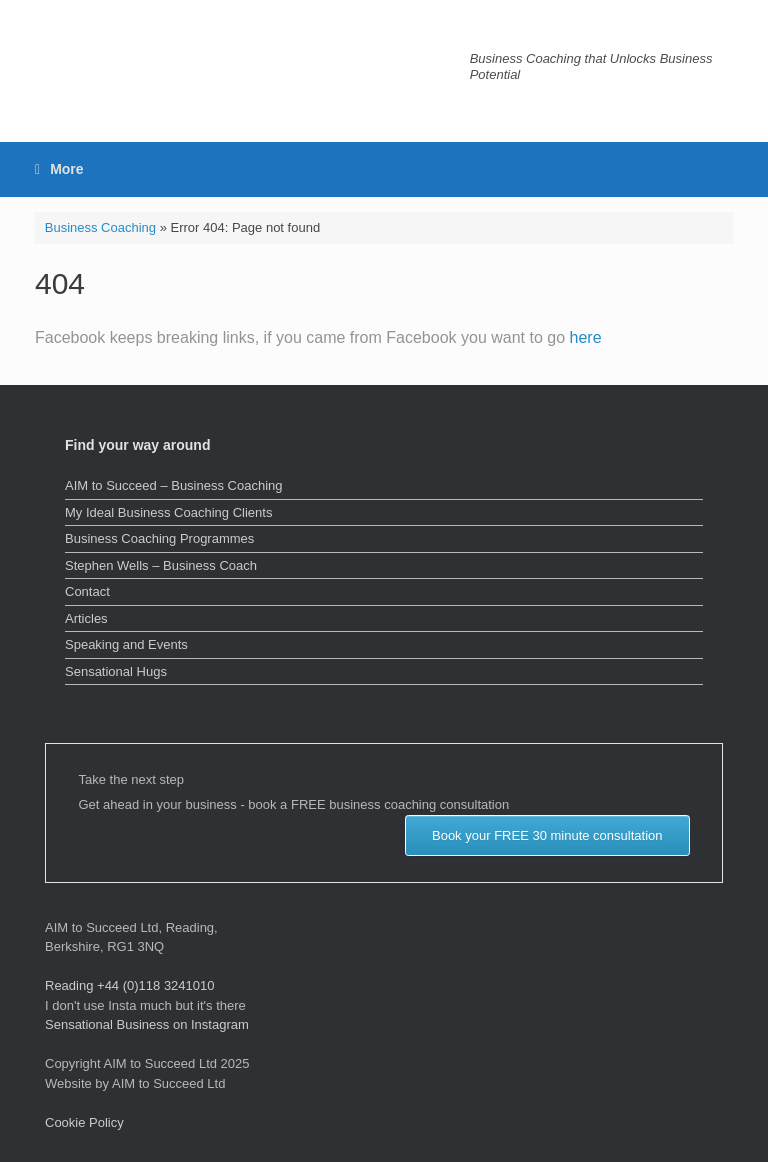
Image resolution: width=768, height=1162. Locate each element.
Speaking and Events (126, 644)
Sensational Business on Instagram (147, 1024)
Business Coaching (100, 227)
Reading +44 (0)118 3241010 (130, 985)
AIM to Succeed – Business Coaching (174, 485)
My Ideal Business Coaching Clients (168, 512)
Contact (87, 591)
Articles (86, 618)
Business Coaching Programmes (159, 538)
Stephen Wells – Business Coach (161, 565)
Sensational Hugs (116, 671)
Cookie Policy (84, 1122)
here (586, 337)
